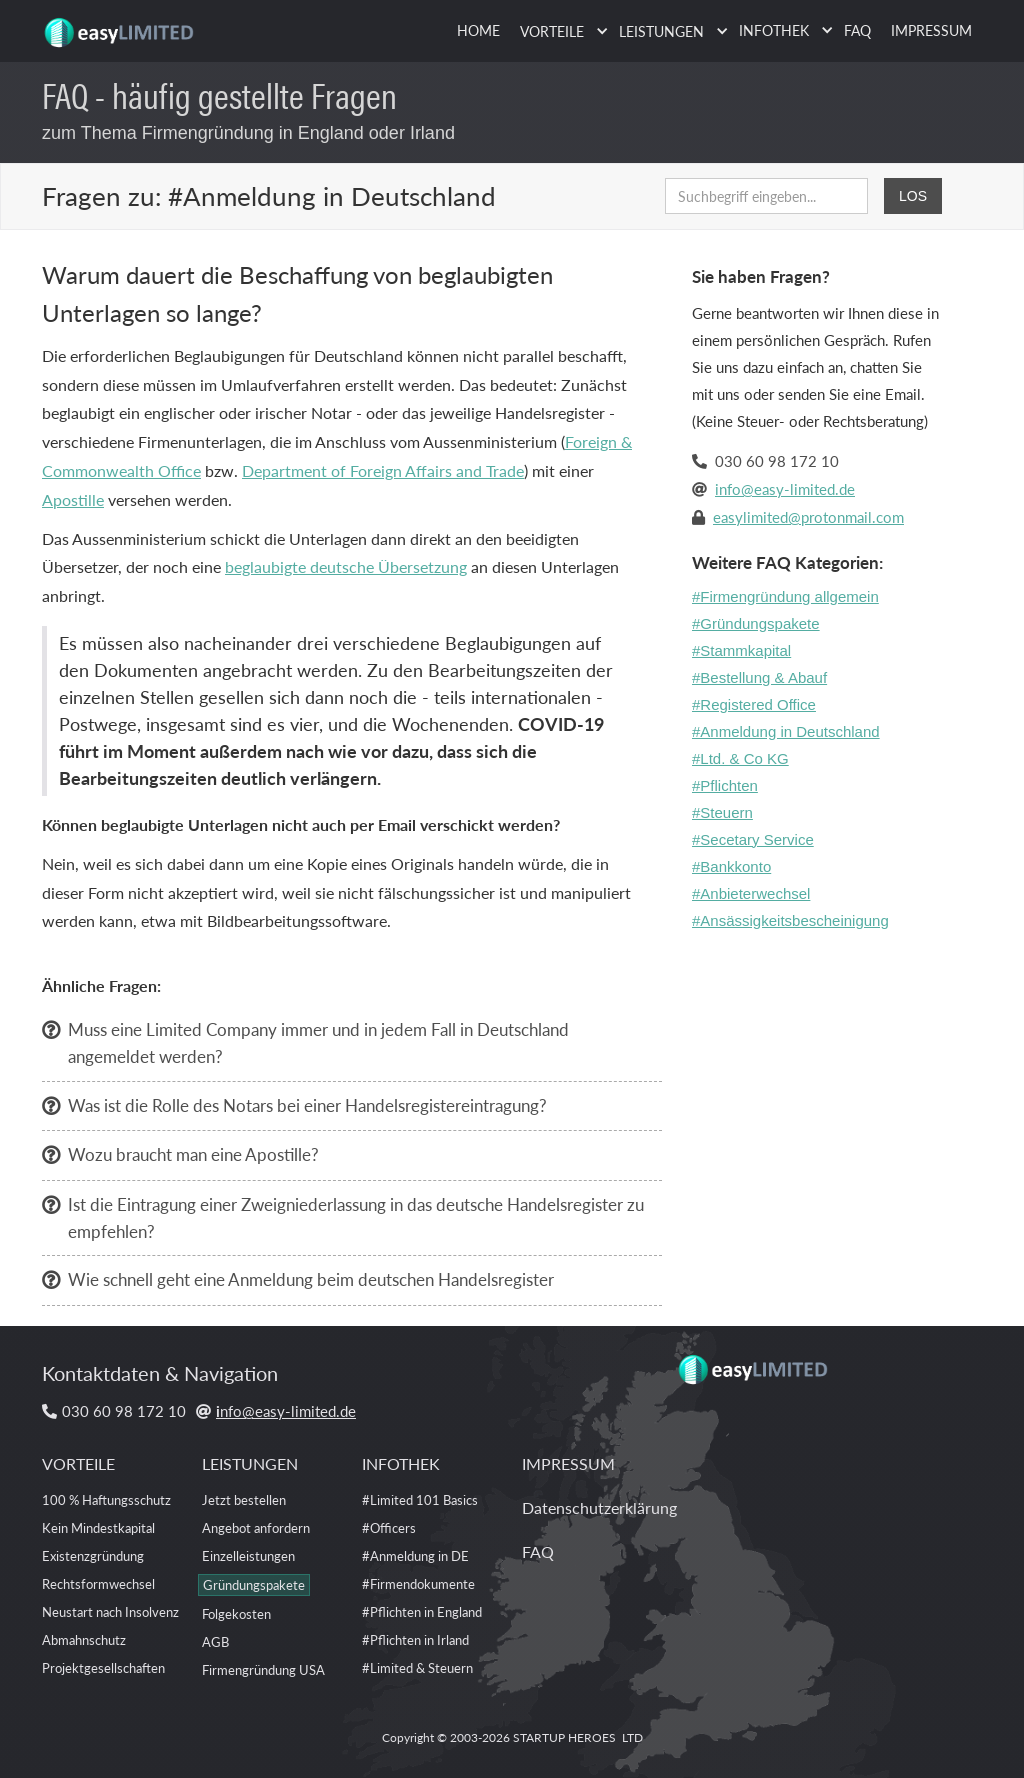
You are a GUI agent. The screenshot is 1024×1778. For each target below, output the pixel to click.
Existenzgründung (93, 1555)
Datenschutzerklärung (599, 1507)
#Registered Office (754, 704)
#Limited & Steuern (417, 1667)
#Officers (389, 1527)
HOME (478, 30)
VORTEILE (78, 1463)
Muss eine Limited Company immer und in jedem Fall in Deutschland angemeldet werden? (318, 1042)
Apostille (73, 499)
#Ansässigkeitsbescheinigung (790, 920)
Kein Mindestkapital (98, 1527)
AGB (215, 1641)
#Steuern (722, 812)
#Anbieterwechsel (751, 893)
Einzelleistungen (248, 1555)
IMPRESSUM (931, 30)
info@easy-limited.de (785, 488)
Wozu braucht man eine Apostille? (193, 1154)
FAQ (857, 30)
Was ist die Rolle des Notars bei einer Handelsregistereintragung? (307, 1105)
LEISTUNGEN (250, 1463)
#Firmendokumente (418, 1583)
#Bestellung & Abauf (759, 677)
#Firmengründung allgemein (785, 596)
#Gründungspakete (756, 623)
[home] (122, 25)
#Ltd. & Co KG (740, 758)
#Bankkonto (731, 866)
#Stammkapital (741, 650)
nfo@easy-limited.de (286, 1410)
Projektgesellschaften (103, 1667)
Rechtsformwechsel (98, 1583)
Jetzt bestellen (244, 1499)
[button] (559, 31)
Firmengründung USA (263, 1669)
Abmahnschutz (84, 1639)
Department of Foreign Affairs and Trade (383, 470)
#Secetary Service (753, 839)
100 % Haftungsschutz (106, 1499)
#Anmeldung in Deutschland (786, 731)
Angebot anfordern (256, 1527)
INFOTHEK (401, 1463)
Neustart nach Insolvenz (110, 1611)
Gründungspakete (254, 1584)
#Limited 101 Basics (420, 1499)
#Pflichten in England (422, 1611)
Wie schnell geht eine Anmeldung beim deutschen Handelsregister (311, 1279)
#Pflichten (725, 785)
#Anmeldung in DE (415, 1555)
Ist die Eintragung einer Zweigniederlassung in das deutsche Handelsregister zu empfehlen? (356, 1217)
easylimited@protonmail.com (808, 516)
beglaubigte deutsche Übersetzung (346, 566)
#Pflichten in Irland (415, 1639)
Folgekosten (236, 1613)
